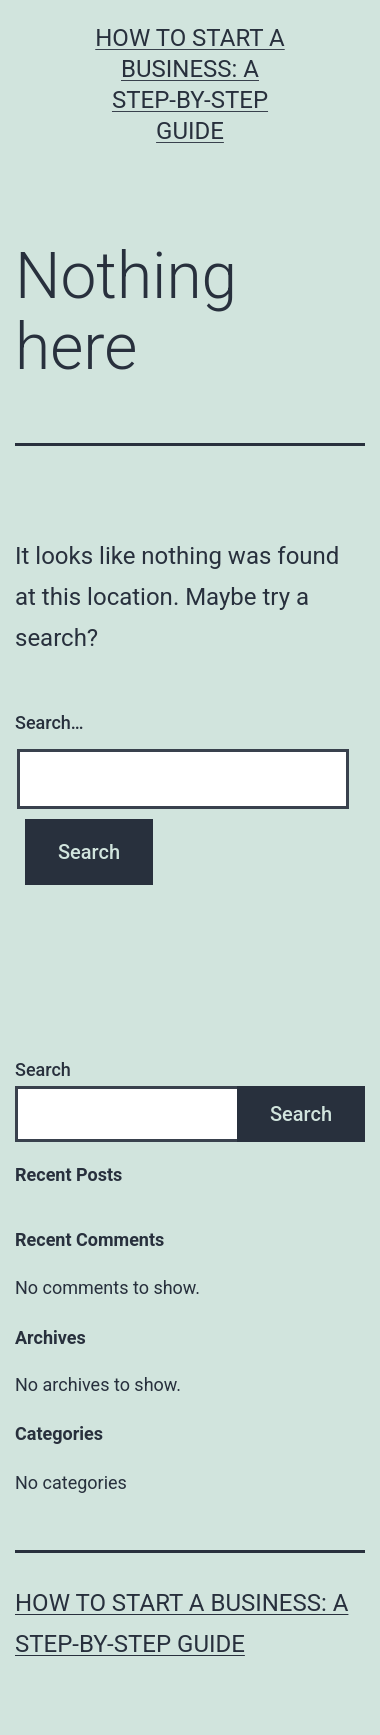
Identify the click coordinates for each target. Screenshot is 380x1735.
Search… (49, 722)
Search (43, 1069)
